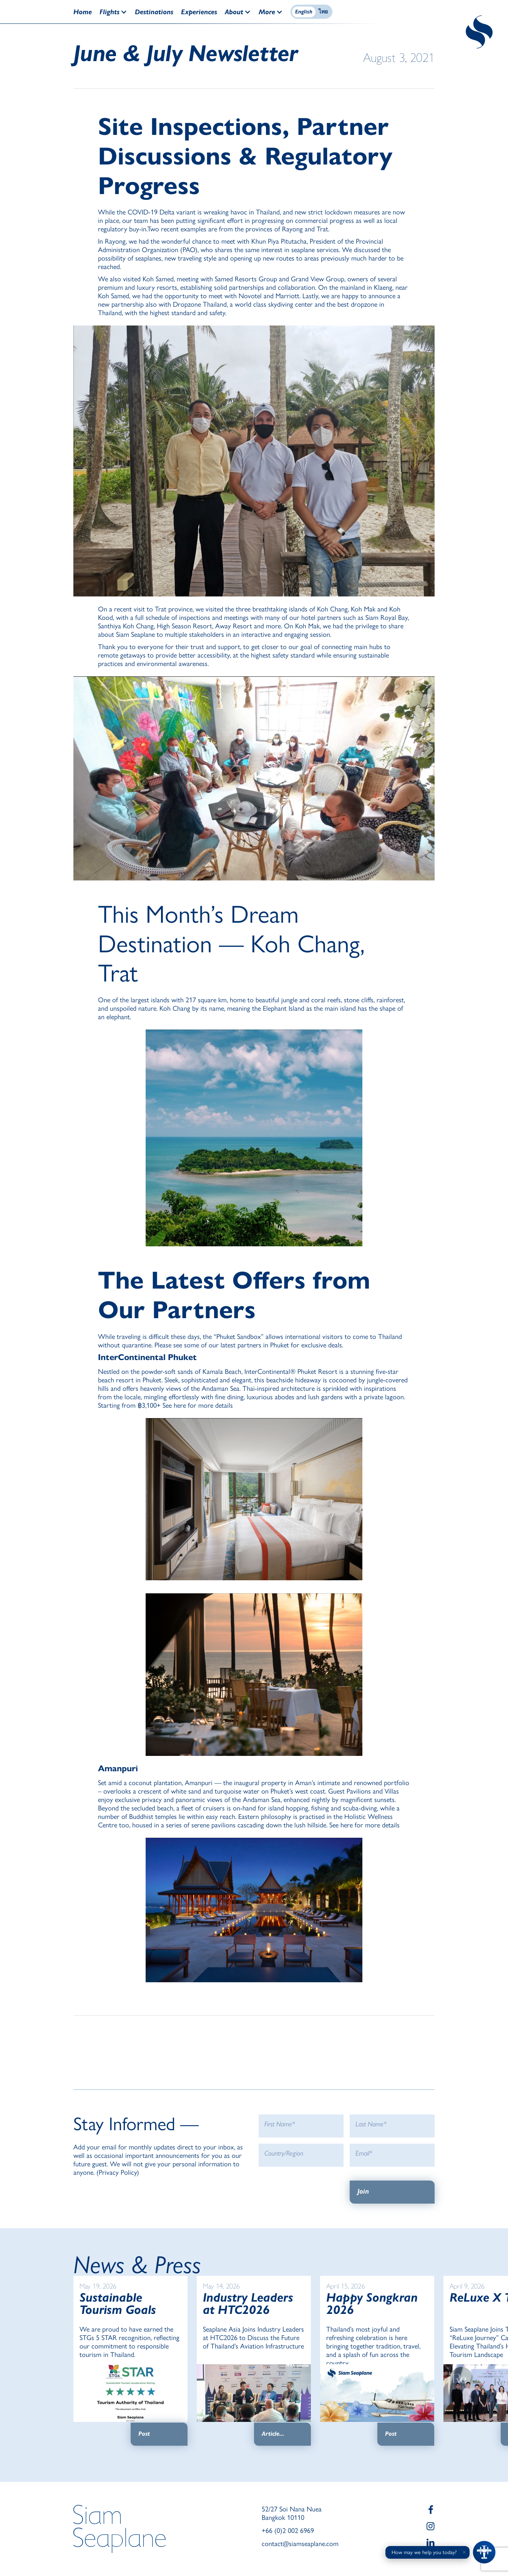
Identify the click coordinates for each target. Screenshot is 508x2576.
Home (82, 12)
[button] (117, 12)
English (303, 11)
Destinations (154, 12)
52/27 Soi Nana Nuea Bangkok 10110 (292, 2513)
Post (144, 2433)
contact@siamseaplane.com (300, 2543)
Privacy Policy (118, 2172)
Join (363, 2191)
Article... (273, 2433)
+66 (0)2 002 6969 (288, 2530)
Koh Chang (332, 609)
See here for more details (198, 1405)
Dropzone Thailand (200, 304)
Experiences (199, 12)
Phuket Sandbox (238, 1336)
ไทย (323, 11)
